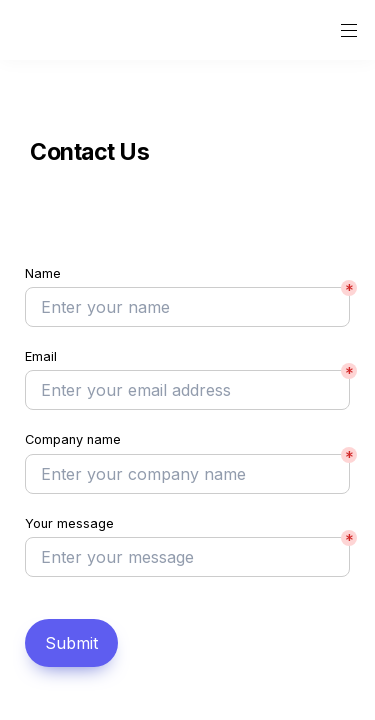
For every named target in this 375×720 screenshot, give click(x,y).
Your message (69, 523)
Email (41, 356)
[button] (32, 31)
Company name (73, 439)
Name (43, 273)
